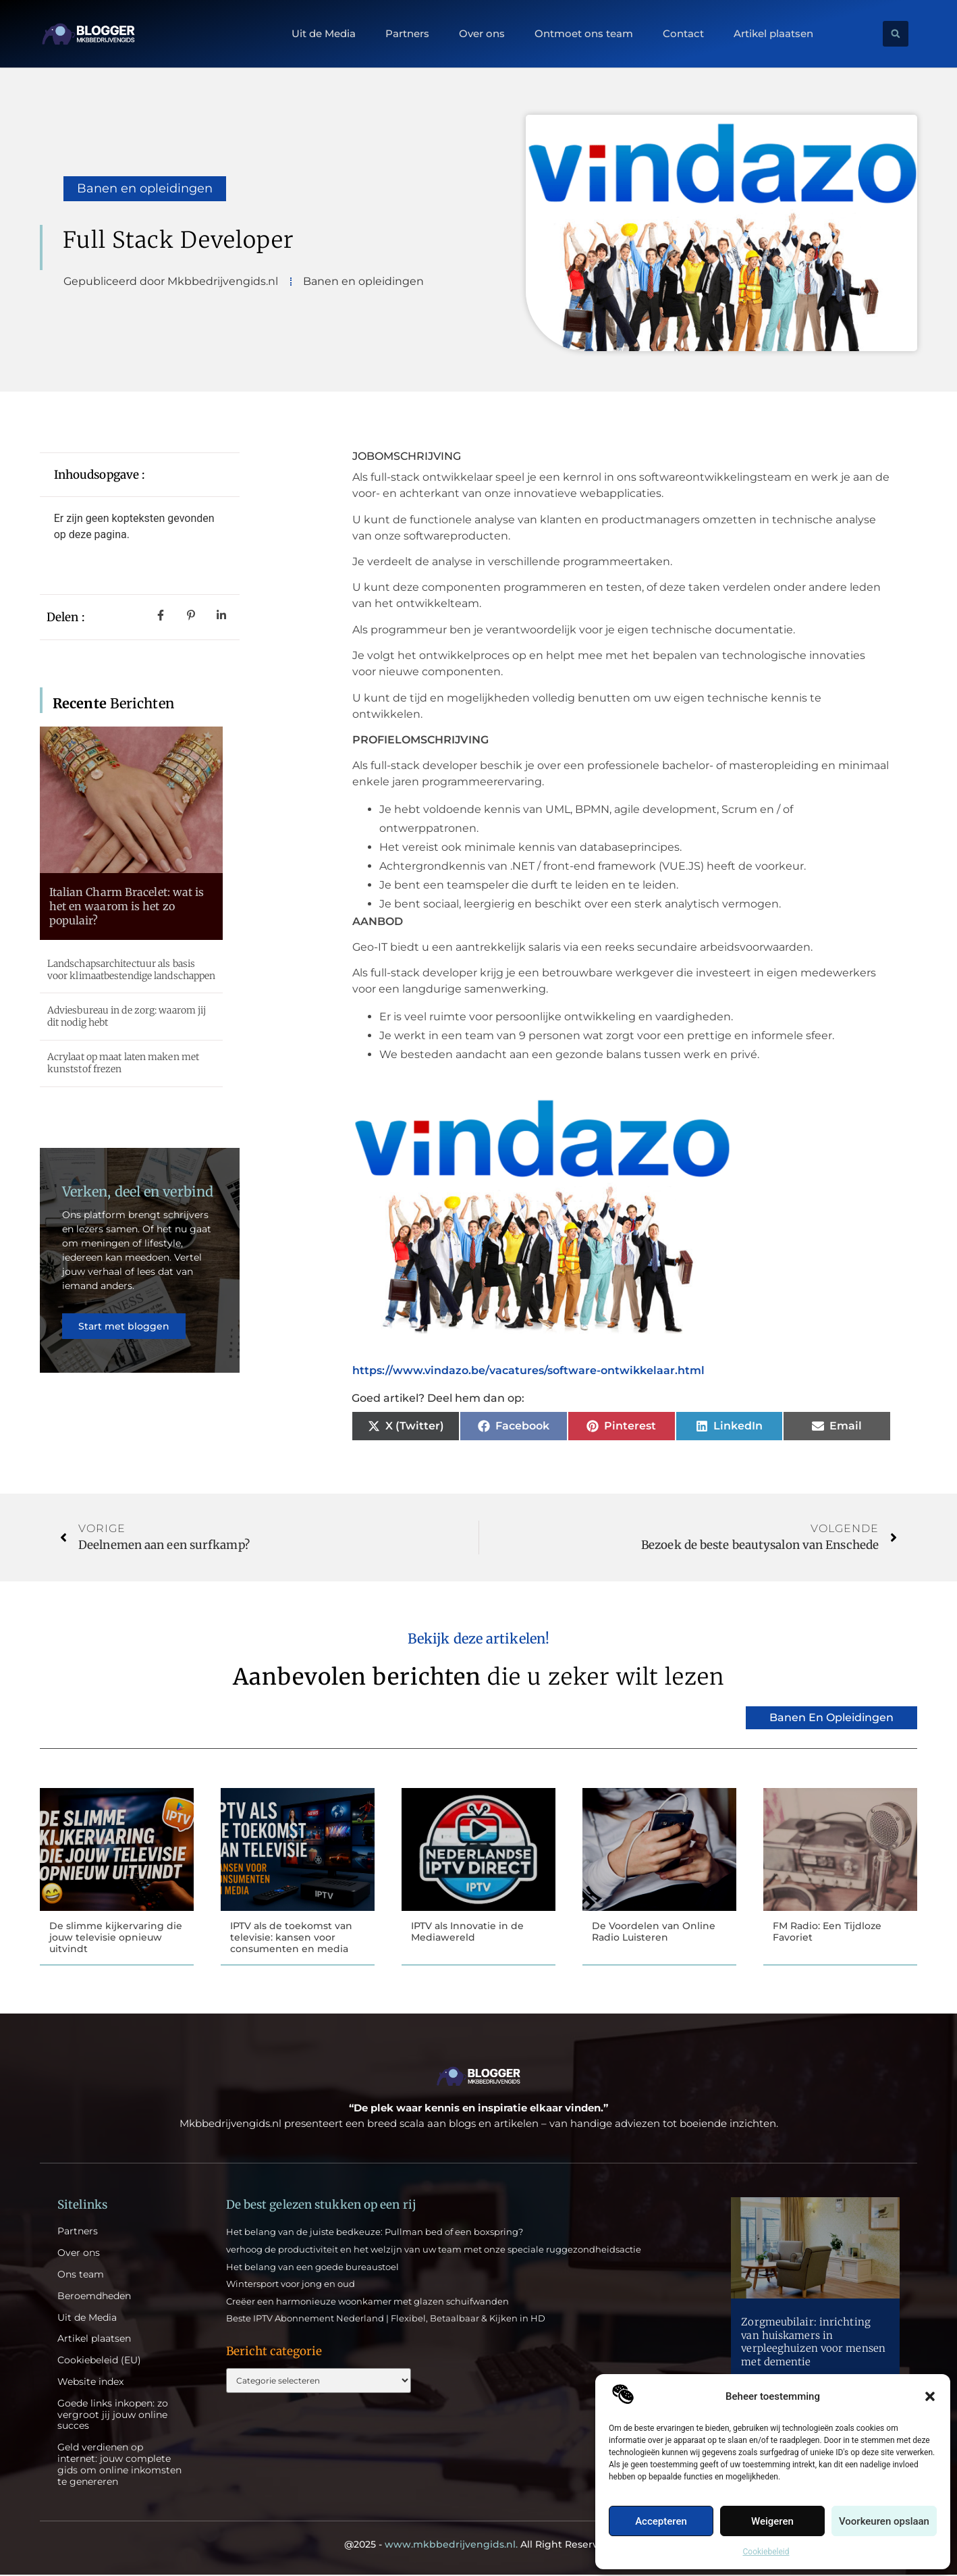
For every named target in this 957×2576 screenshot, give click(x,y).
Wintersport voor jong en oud (290, 2285)
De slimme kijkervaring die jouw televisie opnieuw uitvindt (115, 1937)
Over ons (482, 34)
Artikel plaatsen (773, 34)
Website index (90, 2383)
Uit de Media (324, 34)
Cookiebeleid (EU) (99, 2361)
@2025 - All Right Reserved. (478, 2546)
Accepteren (661, 2521)
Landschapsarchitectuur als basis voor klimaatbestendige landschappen (131, 969)
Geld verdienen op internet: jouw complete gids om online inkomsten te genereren (119, 2465)
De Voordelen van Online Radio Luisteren (653, 1931)
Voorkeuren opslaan (884, 2521)
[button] (930, 2396)
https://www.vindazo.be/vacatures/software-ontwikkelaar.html (528, 1370)
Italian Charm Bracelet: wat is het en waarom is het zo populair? (126, 906)
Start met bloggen (125, 1335)
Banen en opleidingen (145, 188)
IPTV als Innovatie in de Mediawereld (467, 1931)
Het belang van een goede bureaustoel (312, 2268)
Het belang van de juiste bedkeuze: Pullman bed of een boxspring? (374, 2233)
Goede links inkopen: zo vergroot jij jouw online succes (112, 2416)
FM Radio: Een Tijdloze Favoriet (827, 1931)
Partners (407, 34)
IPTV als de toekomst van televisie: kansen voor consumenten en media (291, 1937)
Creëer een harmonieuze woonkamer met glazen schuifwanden (367, 2302)
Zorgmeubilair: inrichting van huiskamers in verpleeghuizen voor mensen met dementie (813, 2343)
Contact (683, 34)
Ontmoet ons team (584, 34)
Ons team (80, 2276)
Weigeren (772, 2521)
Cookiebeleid (766, 2551)
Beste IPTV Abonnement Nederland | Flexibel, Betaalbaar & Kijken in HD (385, 2319)
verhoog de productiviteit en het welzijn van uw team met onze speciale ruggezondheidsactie (433, 2250)
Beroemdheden (94, 2297)
